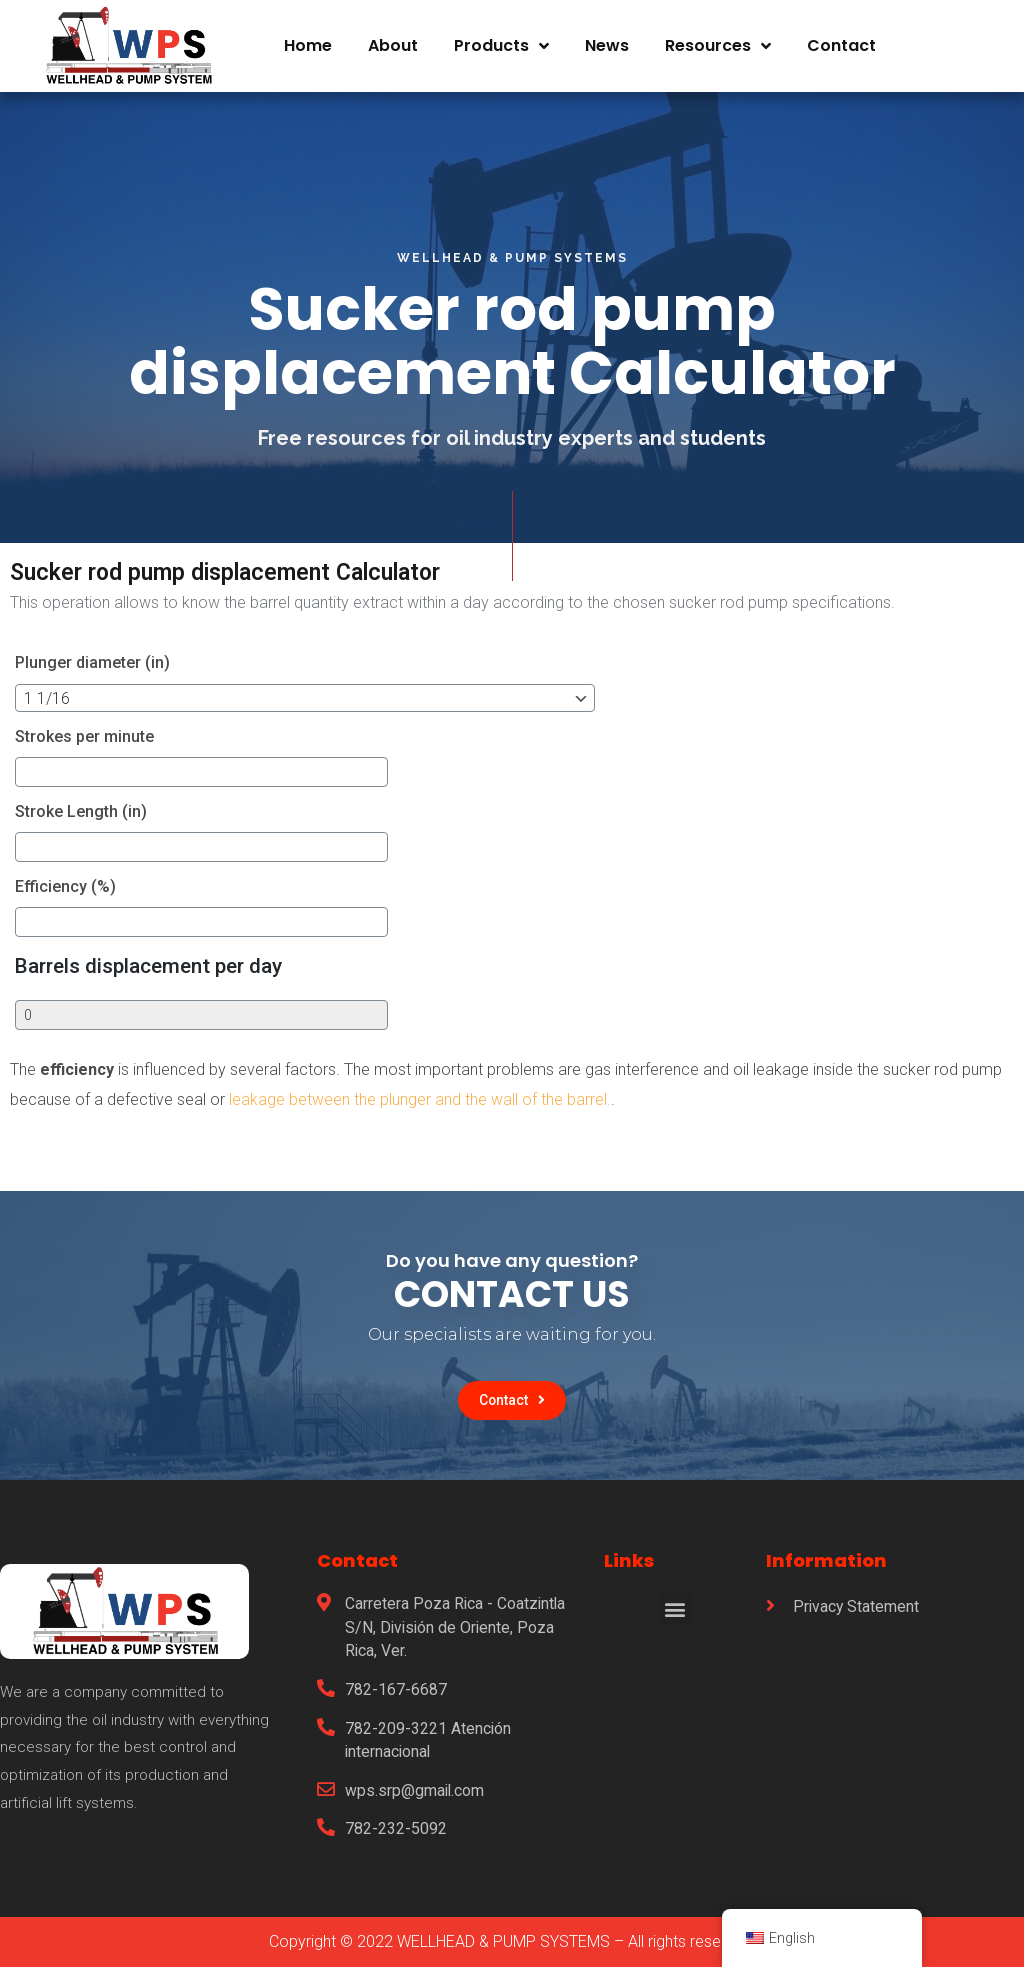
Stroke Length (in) (81, 811)
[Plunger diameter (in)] (263, 698)
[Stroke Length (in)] (139, 847)
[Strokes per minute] (139, 772)
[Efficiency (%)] (139, 922)
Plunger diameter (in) (92, 662)
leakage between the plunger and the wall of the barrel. (418, 1099)
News (607, 37)
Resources (718, 38)
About (393, 37)
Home (308, 37)
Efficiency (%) (65, 886)
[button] (512, 1401)
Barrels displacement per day (148, 966)
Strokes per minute (84, 736)
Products (501, 38)
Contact (841, 37)
